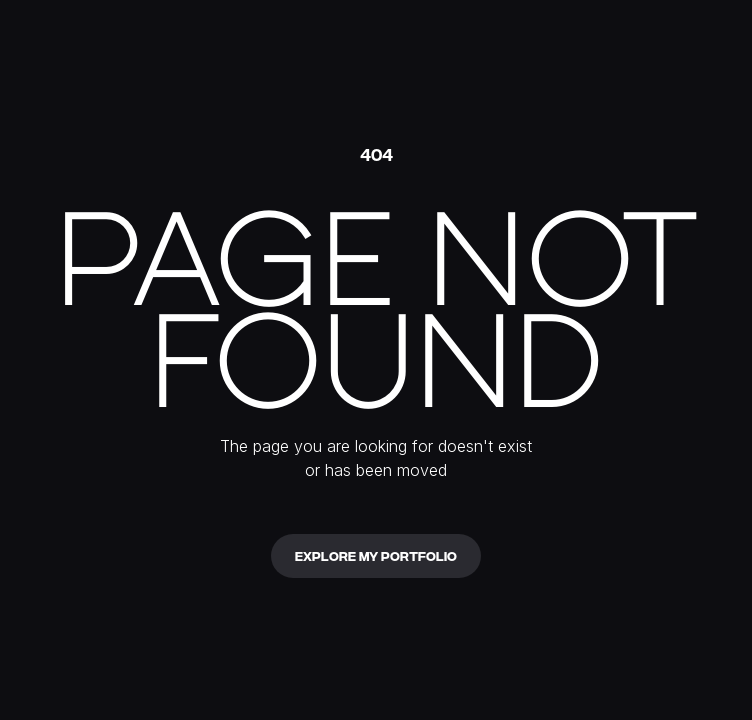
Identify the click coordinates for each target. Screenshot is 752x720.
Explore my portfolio (376, 555)
